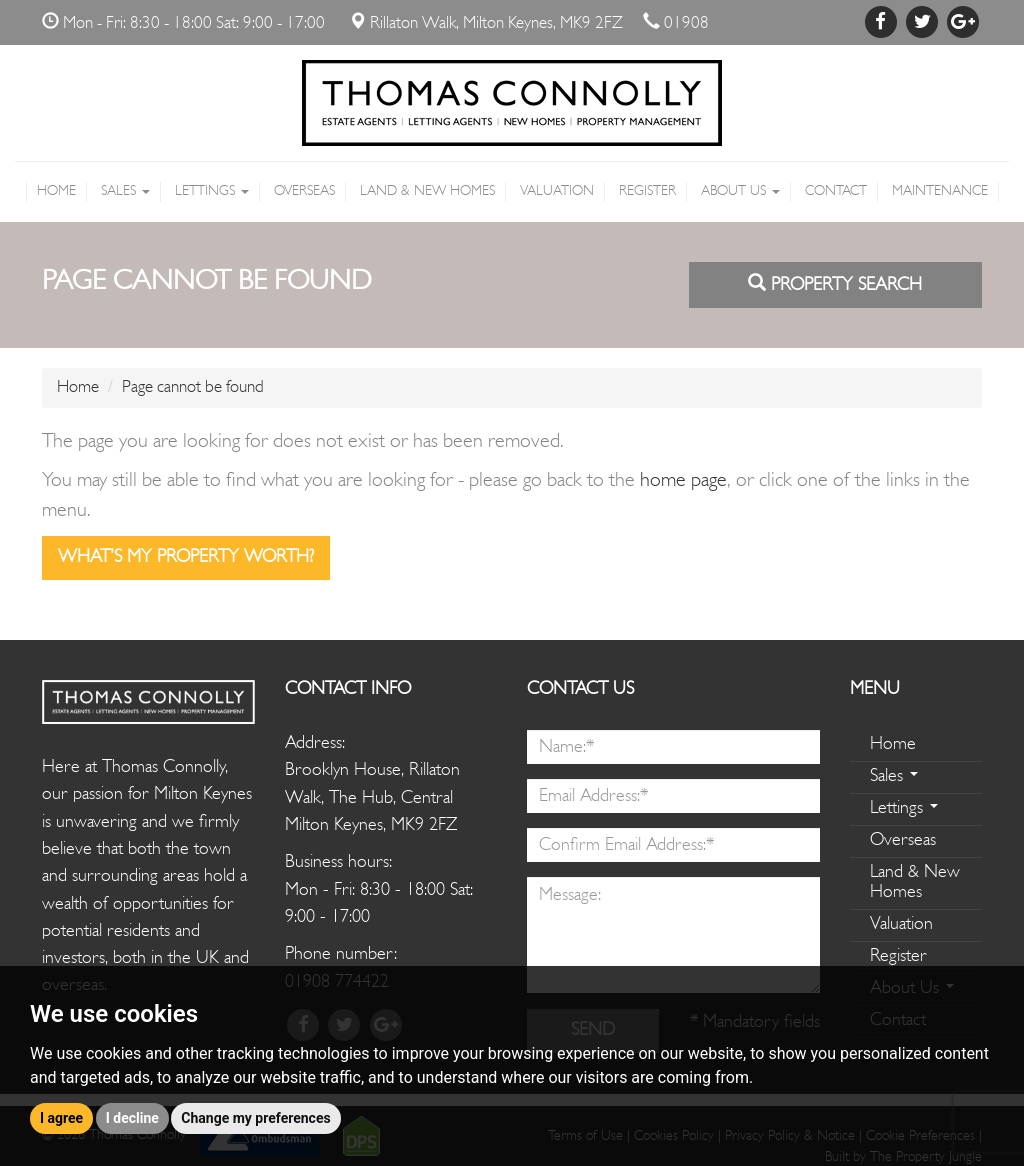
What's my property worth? (186, 557)
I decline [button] (132, 1118)
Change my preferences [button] (255, 1118)
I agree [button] (61, 1118)
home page (683, 481)
